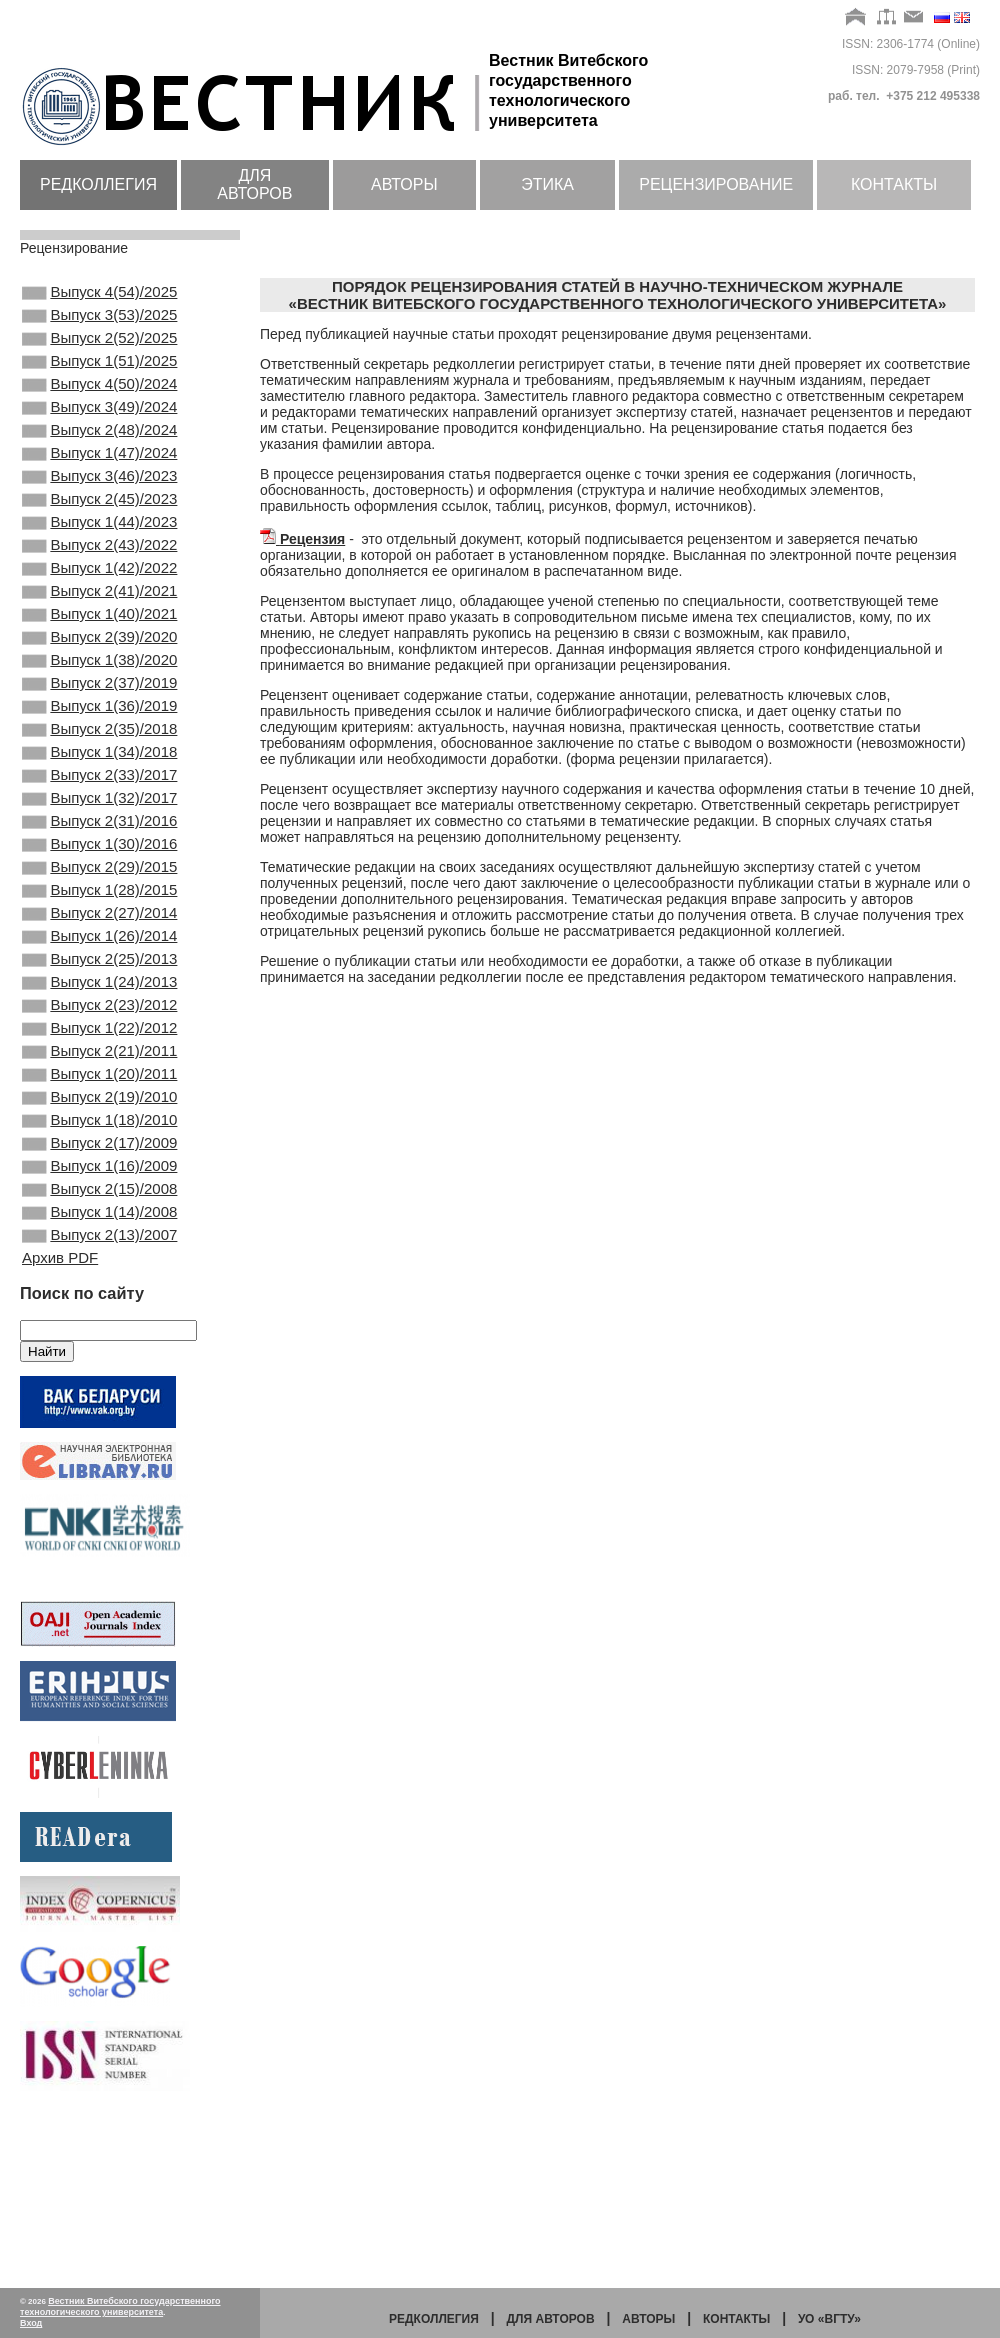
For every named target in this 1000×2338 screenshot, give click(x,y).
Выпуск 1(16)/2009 (99, 1320)
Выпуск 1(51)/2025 (99, 375)
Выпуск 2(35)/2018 (99, 807)
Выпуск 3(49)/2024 (99, 429)
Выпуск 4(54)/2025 (99, 294)
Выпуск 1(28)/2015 (99, 996)
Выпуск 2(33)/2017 (99, 861)
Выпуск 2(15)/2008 (99, 1347)
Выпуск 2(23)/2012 (99, 1131)
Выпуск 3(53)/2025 (99, 321)
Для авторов (254, 184)
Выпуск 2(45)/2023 (99, 537)
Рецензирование (716, 184)
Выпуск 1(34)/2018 (99, 834)
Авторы (404, 184)
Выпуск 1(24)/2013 (99, 1104)
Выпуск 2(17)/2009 (99, 1293)
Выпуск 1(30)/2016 (99, 942)
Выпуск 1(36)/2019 (99, 780)
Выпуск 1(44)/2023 (99, 564)
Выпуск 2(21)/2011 (99, 1185)
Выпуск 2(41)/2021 (99, 645)
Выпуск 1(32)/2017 (99, 888)
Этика (547, 184)
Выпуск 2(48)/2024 (99, 456)
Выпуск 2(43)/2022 (99, 591)
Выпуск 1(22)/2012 (99, 1158)
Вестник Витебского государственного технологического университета (120, 2306)
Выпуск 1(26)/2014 (99, 1050)
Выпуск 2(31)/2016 (99, 915)
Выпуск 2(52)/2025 (99, 348)
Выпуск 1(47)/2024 (99, 483)
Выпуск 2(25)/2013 (99, 1077)
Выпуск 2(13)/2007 (99, 1401)
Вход (31, 2323)
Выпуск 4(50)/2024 (99, 402)
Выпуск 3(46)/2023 (99, 510)
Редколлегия (98, 184)
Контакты (894, 184)
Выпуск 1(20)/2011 (99, 1212)
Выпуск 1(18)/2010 (99, 1266)
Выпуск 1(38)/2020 (99, 726)
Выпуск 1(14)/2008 (99, 1374)
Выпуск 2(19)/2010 (99, 1239)
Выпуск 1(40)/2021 (99, 672)
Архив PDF (60, 1425)
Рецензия (312, 539)
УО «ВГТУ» (829, 2319)
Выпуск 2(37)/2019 (99, 753)
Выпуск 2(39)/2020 (99, 699)
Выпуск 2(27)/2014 (99, 1023)
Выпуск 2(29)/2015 (99, 969)
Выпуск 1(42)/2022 (99, 618)
